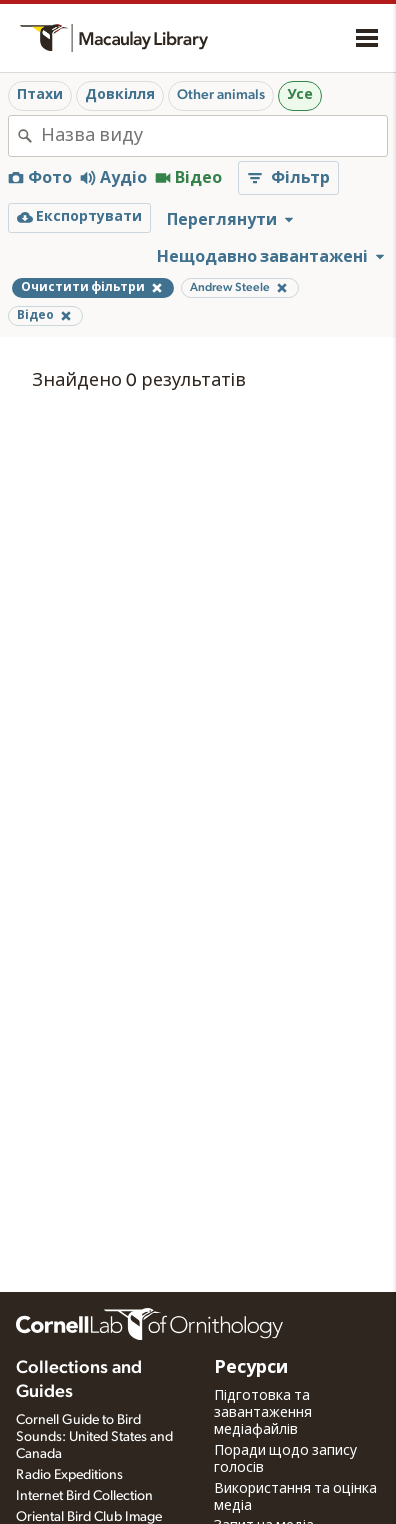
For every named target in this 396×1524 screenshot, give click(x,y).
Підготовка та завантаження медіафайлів (263, 1413)
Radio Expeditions (69, 1475)
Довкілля (120, 95)
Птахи (40, 95)
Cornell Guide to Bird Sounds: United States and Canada (94, 1437)
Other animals (221, 95)
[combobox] (214, 136)
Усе (300, 95)
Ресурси (251, 1368)
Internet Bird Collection (84, 1496)
